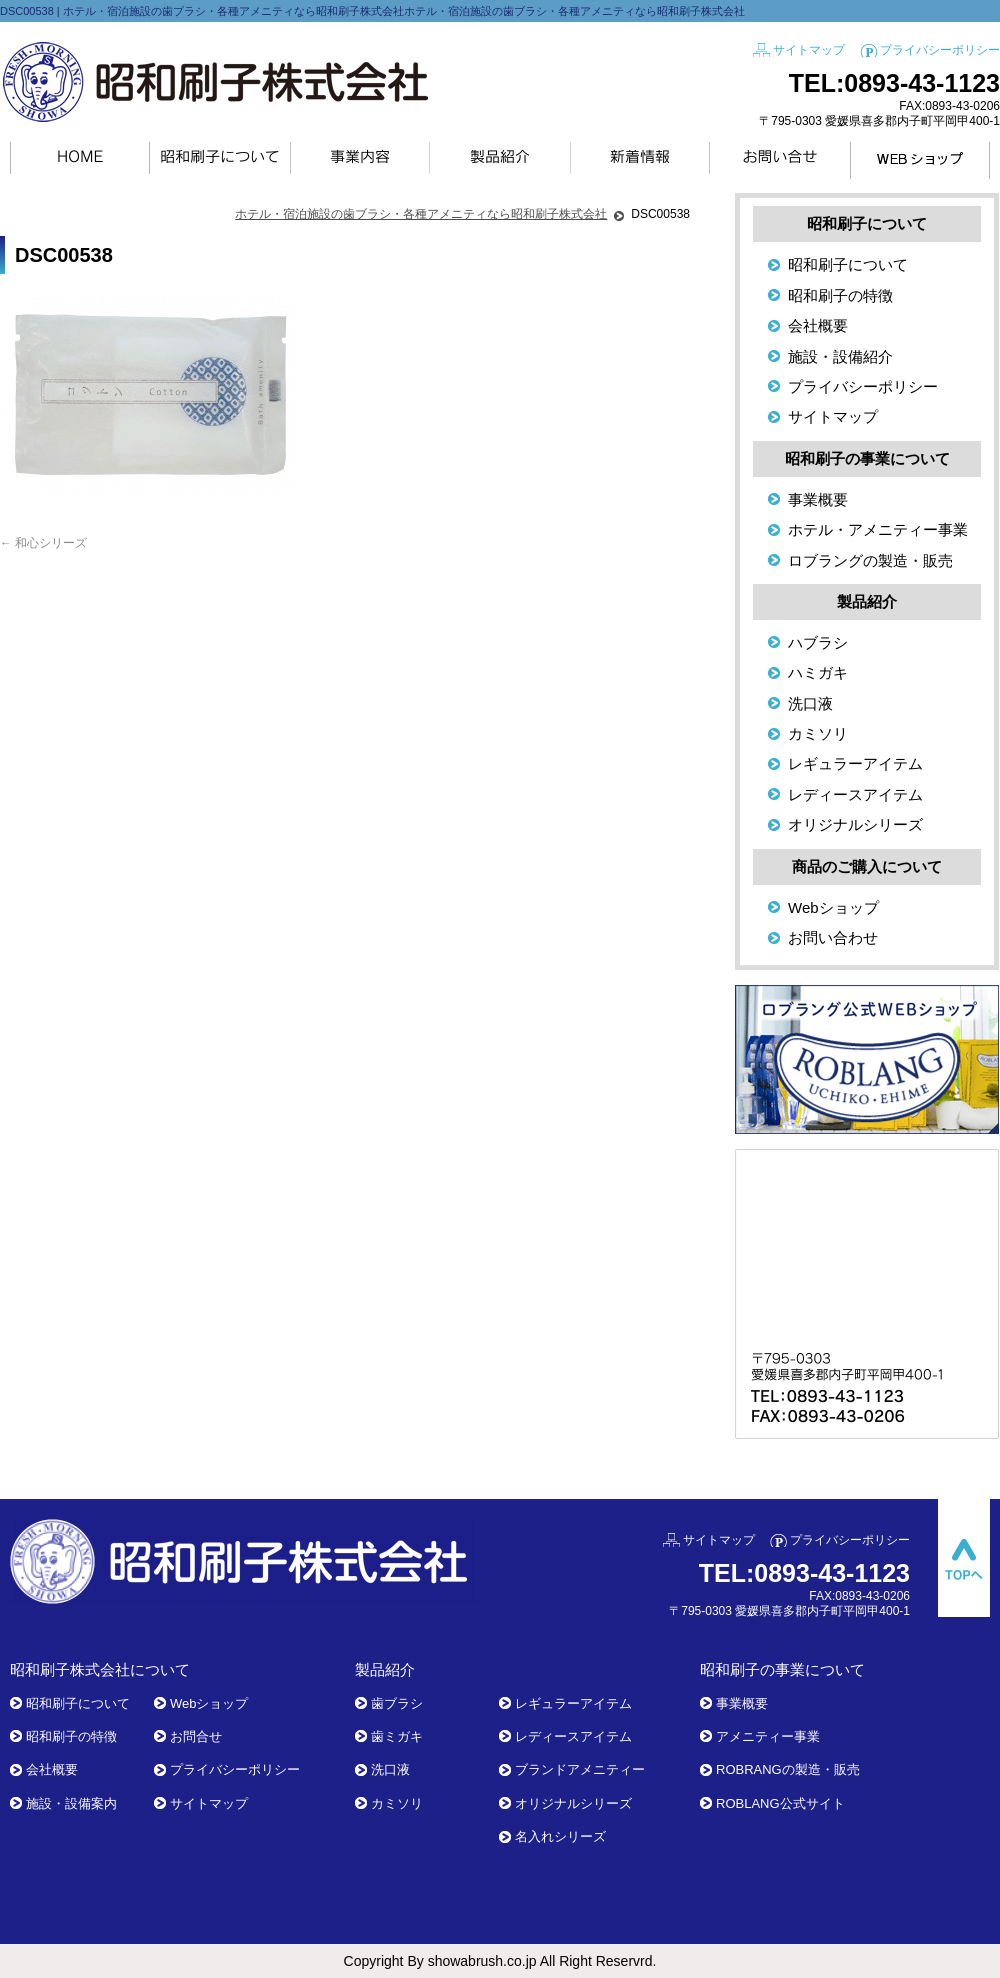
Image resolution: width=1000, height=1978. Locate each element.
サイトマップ (809, 50)
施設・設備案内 (71, 1803)
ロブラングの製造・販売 (870, 560)
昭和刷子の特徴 (840, 295)
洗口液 (810, 703)
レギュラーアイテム (855, 763)
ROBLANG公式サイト (780, 1803)
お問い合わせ (833, 937)
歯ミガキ (397, 1736)
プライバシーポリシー (940, 50)
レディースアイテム (855, 794)
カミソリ (818, 733)
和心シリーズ (43, 543)
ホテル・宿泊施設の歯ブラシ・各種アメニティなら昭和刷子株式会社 (421, 214)
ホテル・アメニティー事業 (878, 529)
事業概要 (818, 499)
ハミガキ (818, 672)
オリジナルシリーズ (855, 824)
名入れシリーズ (560, 1836)
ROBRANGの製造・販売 (788, 1769)
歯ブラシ (397, 1703)
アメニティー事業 (768, 1736)
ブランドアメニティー (580, 1769)
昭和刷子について (848, 264)
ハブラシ (818, 642)
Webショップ (833, 907)
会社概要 (818, 325)
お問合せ (196, 1736)
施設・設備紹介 (840, 356)
